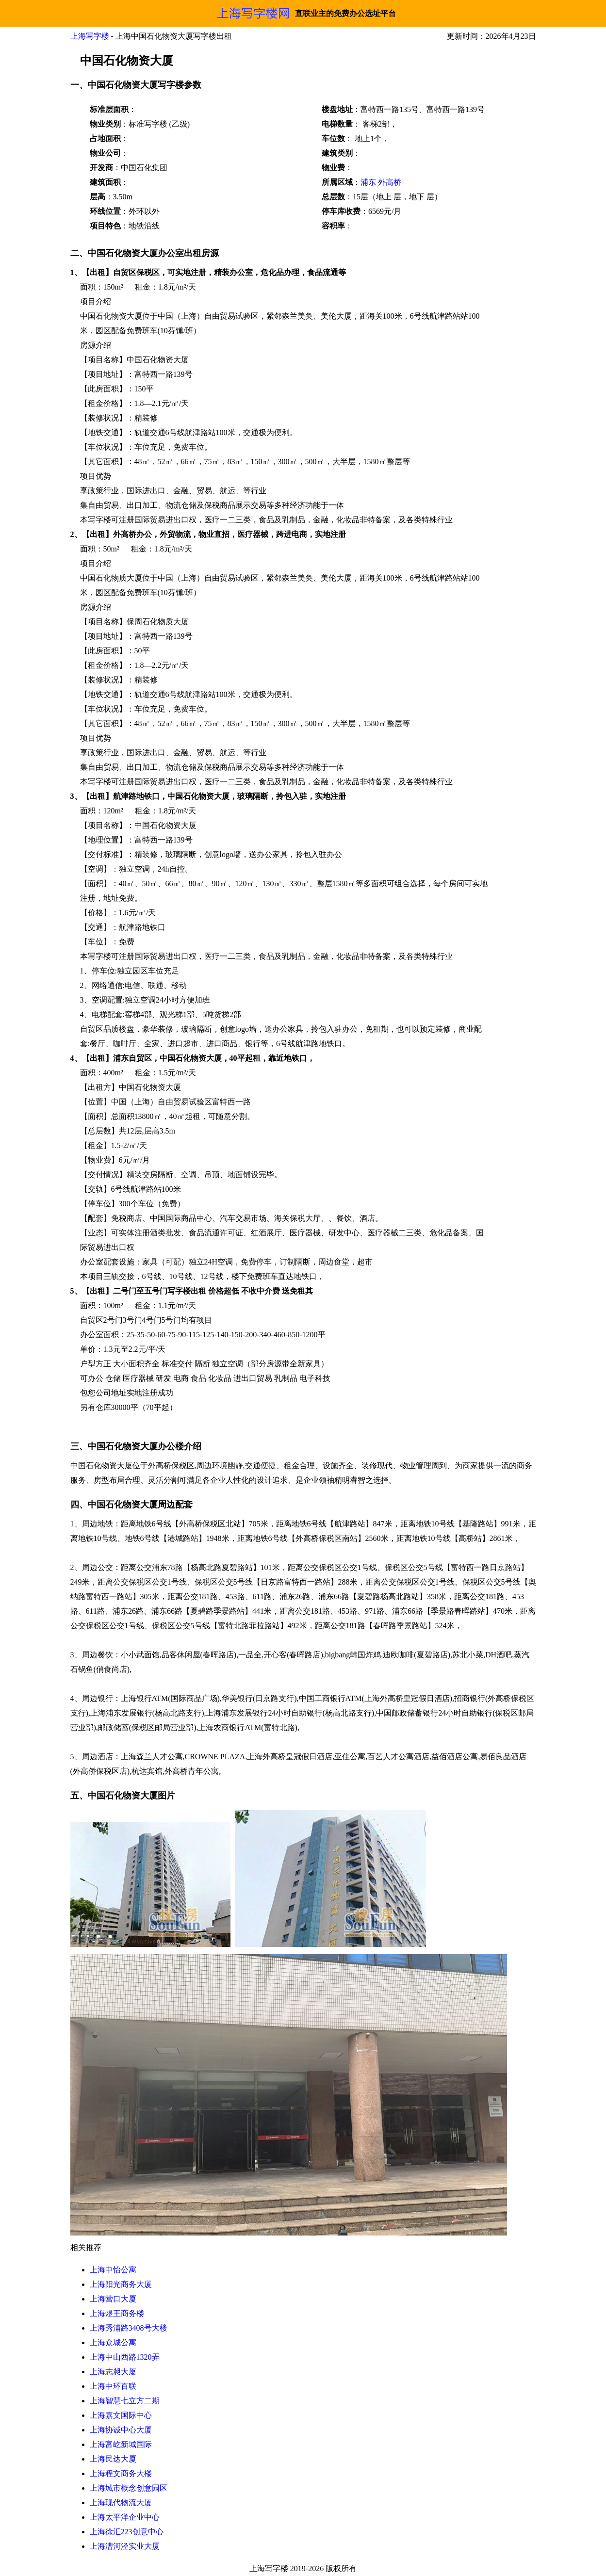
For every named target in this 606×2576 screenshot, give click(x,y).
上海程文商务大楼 (121, 2473)
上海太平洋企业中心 (125, 2517)
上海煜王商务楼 (117, 2313)
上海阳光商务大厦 (121, 2284)
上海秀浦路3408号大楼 (128, 2328)
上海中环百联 (113, 2386)
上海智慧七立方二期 (125, 2401)
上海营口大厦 (113, 2299)
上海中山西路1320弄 (125, 2357)
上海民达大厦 (113, 2459)
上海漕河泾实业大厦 (125, 2546)
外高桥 (389, 182)
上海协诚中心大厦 (121, 2430)
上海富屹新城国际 (121, 2444)
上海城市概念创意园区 (128, 2488)
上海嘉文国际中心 (121, 2415)
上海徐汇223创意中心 (127, 2531)
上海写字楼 (89, 36)
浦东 (368, 182)
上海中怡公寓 (113, 2270)
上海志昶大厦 (113, 2371)
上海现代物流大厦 (121, 2502)
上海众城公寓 (113, 2342)
